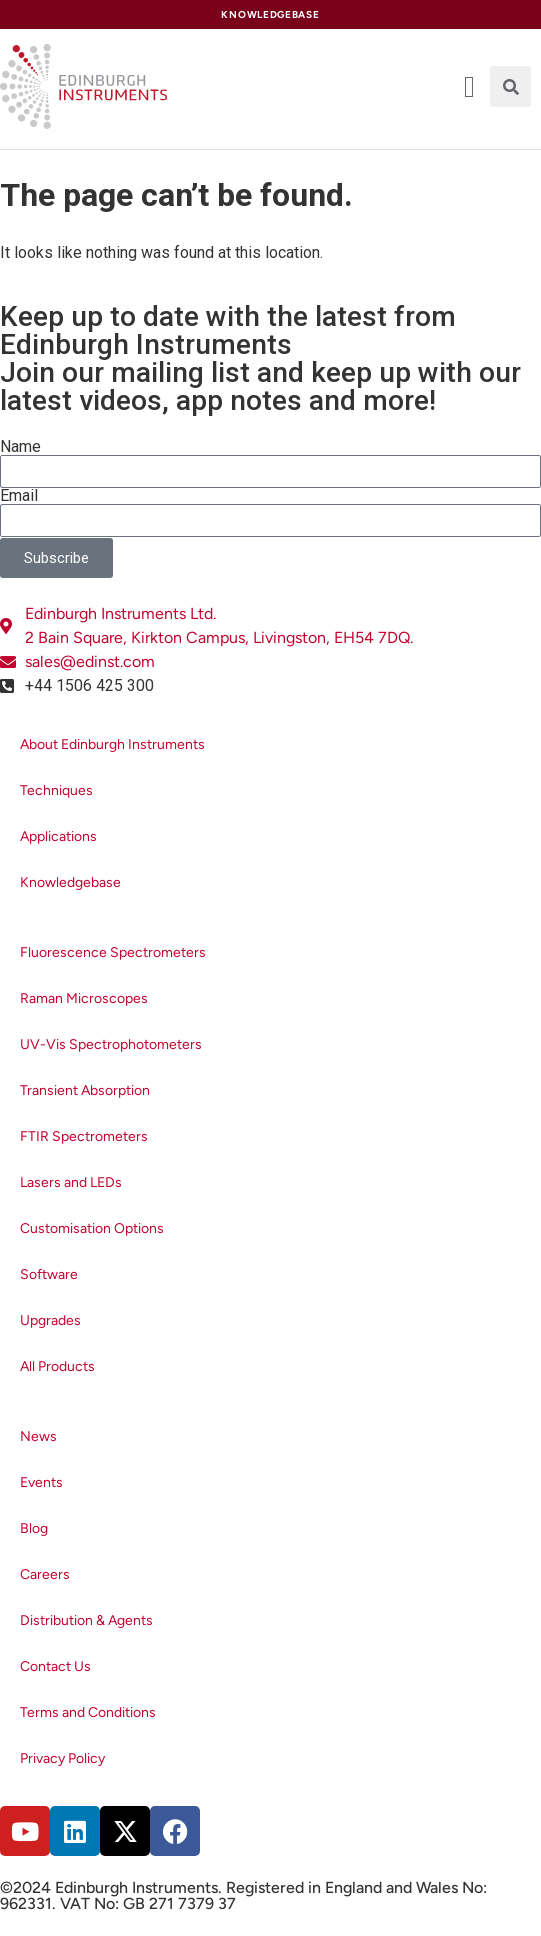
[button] (510, 86)
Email (19, 496)
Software (49, 1274)
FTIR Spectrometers (84, 1136)
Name (20, 447)
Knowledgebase (70, 882)
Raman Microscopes (84, 998)
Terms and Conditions (88, 1712)
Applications (58, 836)
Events (41, 1482)
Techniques (56, 790)
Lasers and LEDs (71, 1182)
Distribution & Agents (86, 1620)
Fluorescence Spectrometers (113, 952)
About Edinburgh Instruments (112, 744)
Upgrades (50, 1320)
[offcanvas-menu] (469, 87)
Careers (45, 1574)
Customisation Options (92, 1228)
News (38, 1436)
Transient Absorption (85, 1090)
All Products (57, 1366)
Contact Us (55, 1666)
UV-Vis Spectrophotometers (111, 1044)
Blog (34, 1528)
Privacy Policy (62, 1758)
